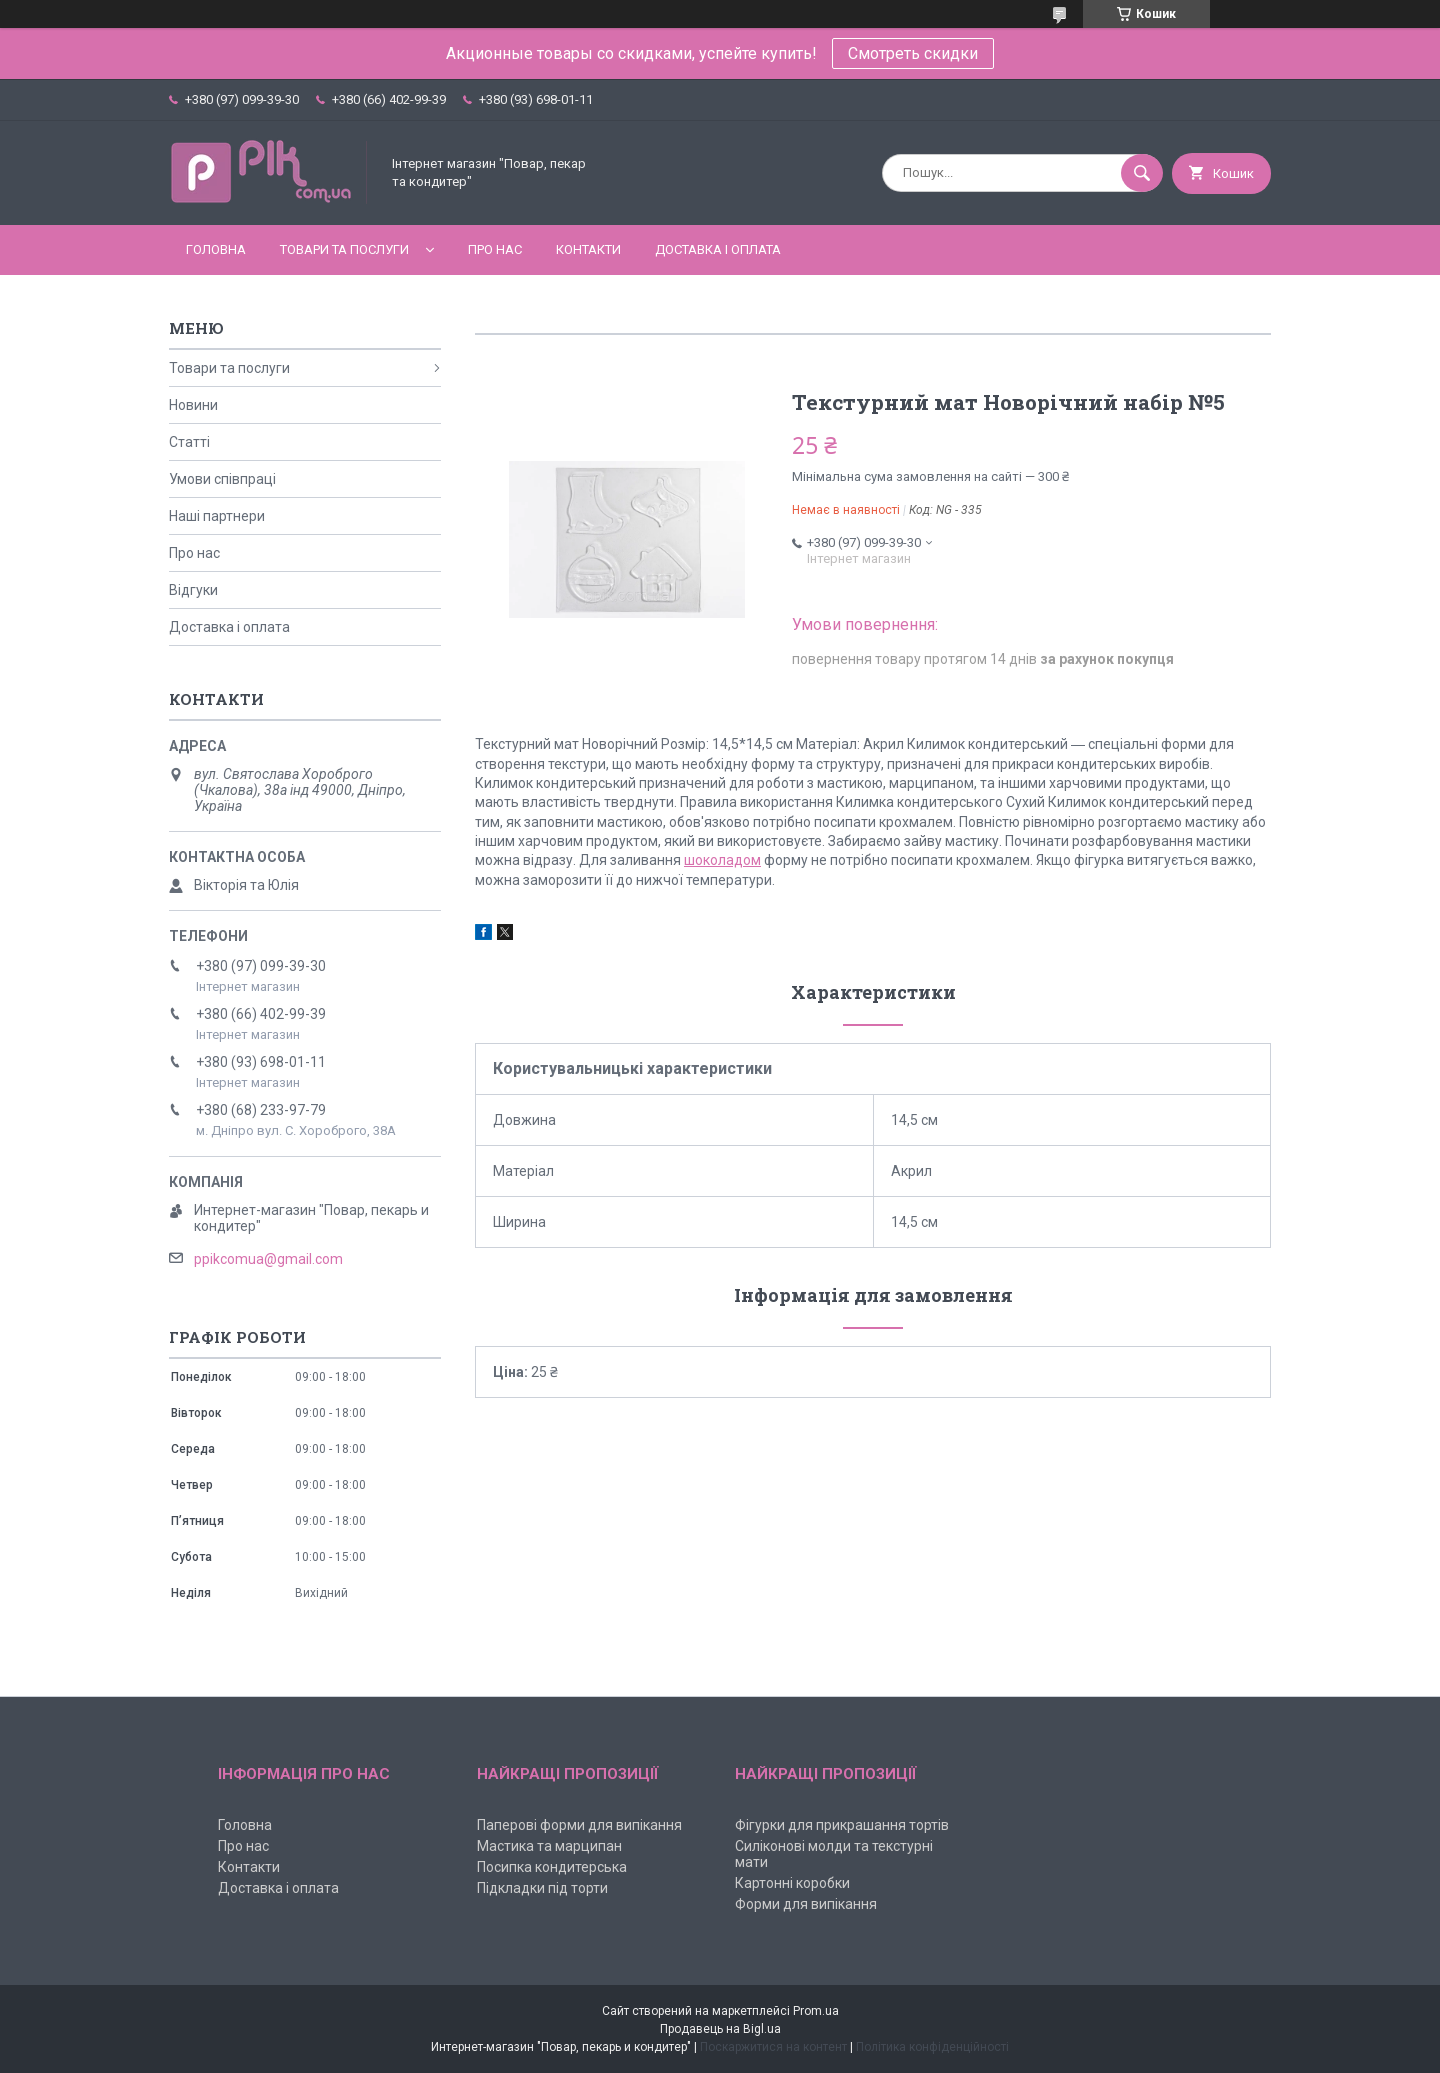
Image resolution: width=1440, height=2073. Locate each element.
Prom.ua (816, 2011)
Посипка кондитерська (552, 1867)
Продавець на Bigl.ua (720, 2029)
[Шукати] (1142, 173)
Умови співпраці (222, 479)
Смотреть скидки (913, 53)
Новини (193, 405)
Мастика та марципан (549, 1846)
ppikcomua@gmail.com (268, 1259)
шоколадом (722, 860)
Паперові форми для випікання (579, 1825)
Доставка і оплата (718, 249)
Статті (189, 442)
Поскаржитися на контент (773, 2047)
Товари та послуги (344, 249)
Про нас (495, 249)
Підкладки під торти (542, 1888)
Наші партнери (217, 516)
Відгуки (193, 590)
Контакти (588, 249)
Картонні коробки (792, 1883)
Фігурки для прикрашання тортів (842, 1825)
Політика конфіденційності (932, 2047)
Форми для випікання (806, 1904)
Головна (216, 249)
